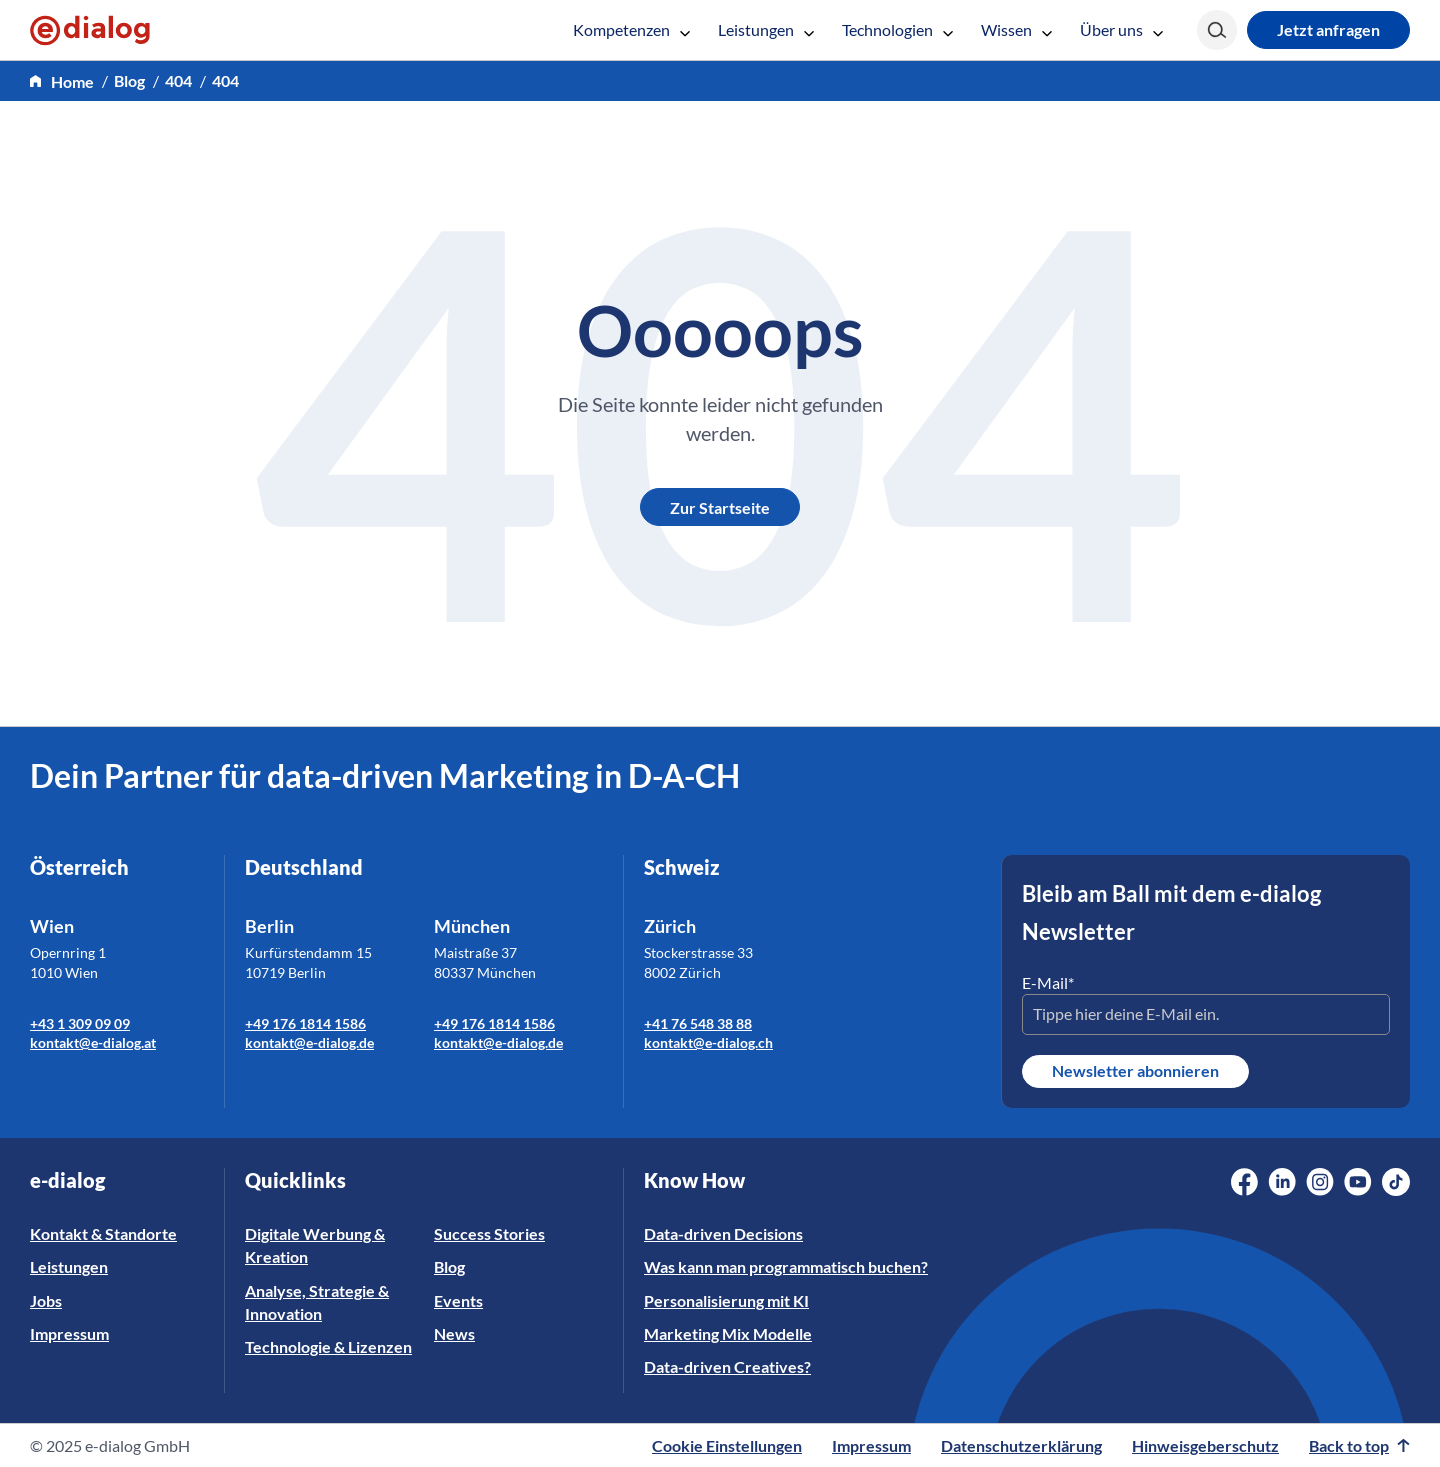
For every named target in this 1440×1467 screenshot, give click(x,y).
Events (458, 1300)
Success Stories (489, 1233)
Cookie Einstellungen (727, 1445)
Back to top (1359, 1445)
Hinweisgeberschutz (1205, 1445)
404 (178, 80)
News (454, 1333)
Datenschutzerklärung (1021, 1445)
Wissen (1016, 29)
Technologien (897, 29)
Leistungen (766, 29)
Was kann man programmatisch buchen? (786, 1266)
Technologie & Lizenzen (328, 1346)
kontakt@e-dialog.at (93, 1042)
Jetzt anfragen (1328, 29)
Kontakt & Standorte (103, 1233)
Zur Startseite (720, 507)
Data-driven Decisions (723, 1233)
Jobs (46, 1300)
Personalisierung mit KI (726, 1300)
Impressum (69, 1333)
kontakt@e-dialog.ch (708, 1042)
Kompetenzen (631, 29)
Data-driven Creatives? (727, 1366)
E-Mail (1048, 982)
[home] (62, 81)
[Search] (1217, 30)
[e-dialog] (90, 30)
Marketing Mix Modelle (728, 1333)
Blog (129, 80)
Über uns (1121, 29)
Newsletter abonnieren (1135, 1070)
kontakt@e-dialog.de (309, 1042)
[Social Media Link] (1244, 1182)
